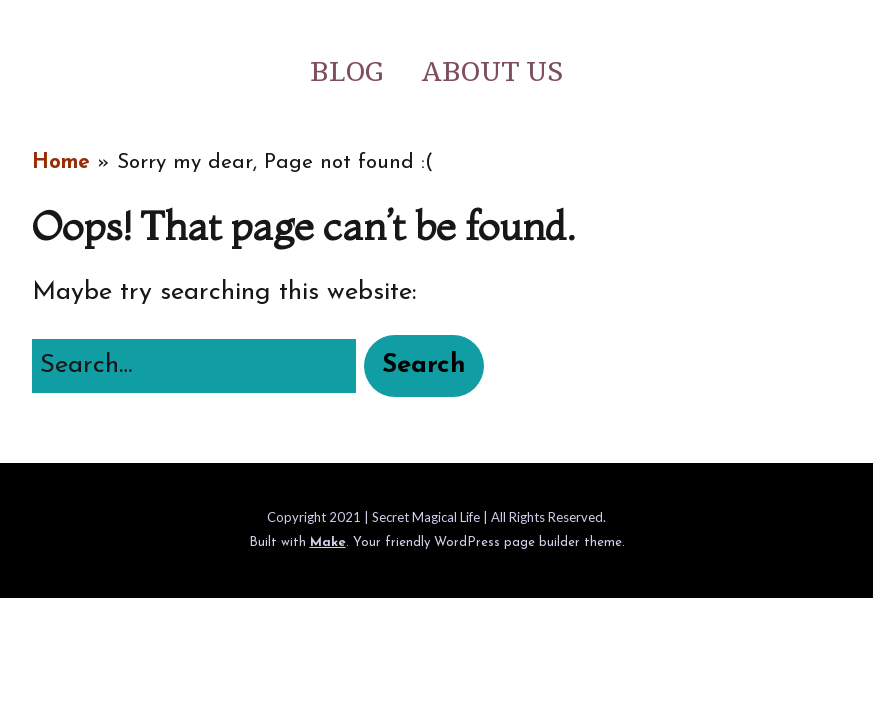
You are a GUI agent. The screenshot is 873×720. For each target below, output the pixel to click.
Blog (346, 72)
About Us (492, 72)
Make (328, 542)
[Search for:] (194, 366)
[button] (424, 366)
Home (61, 162)
